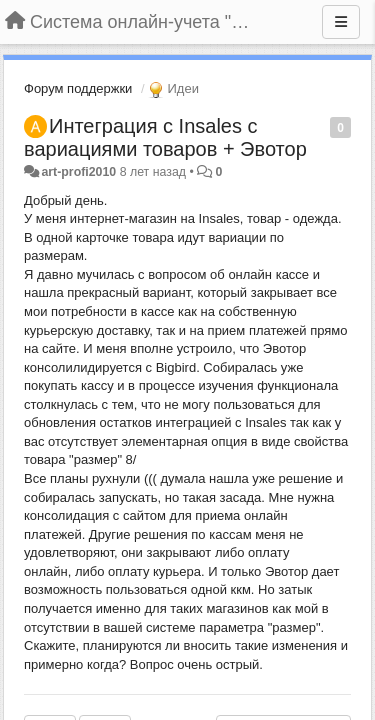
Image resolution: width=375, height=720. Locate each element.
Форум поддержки (78, 88)
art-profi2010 (78, 172)
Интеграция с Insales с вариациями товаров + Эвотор (165, 137)
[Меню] (341, 22)
